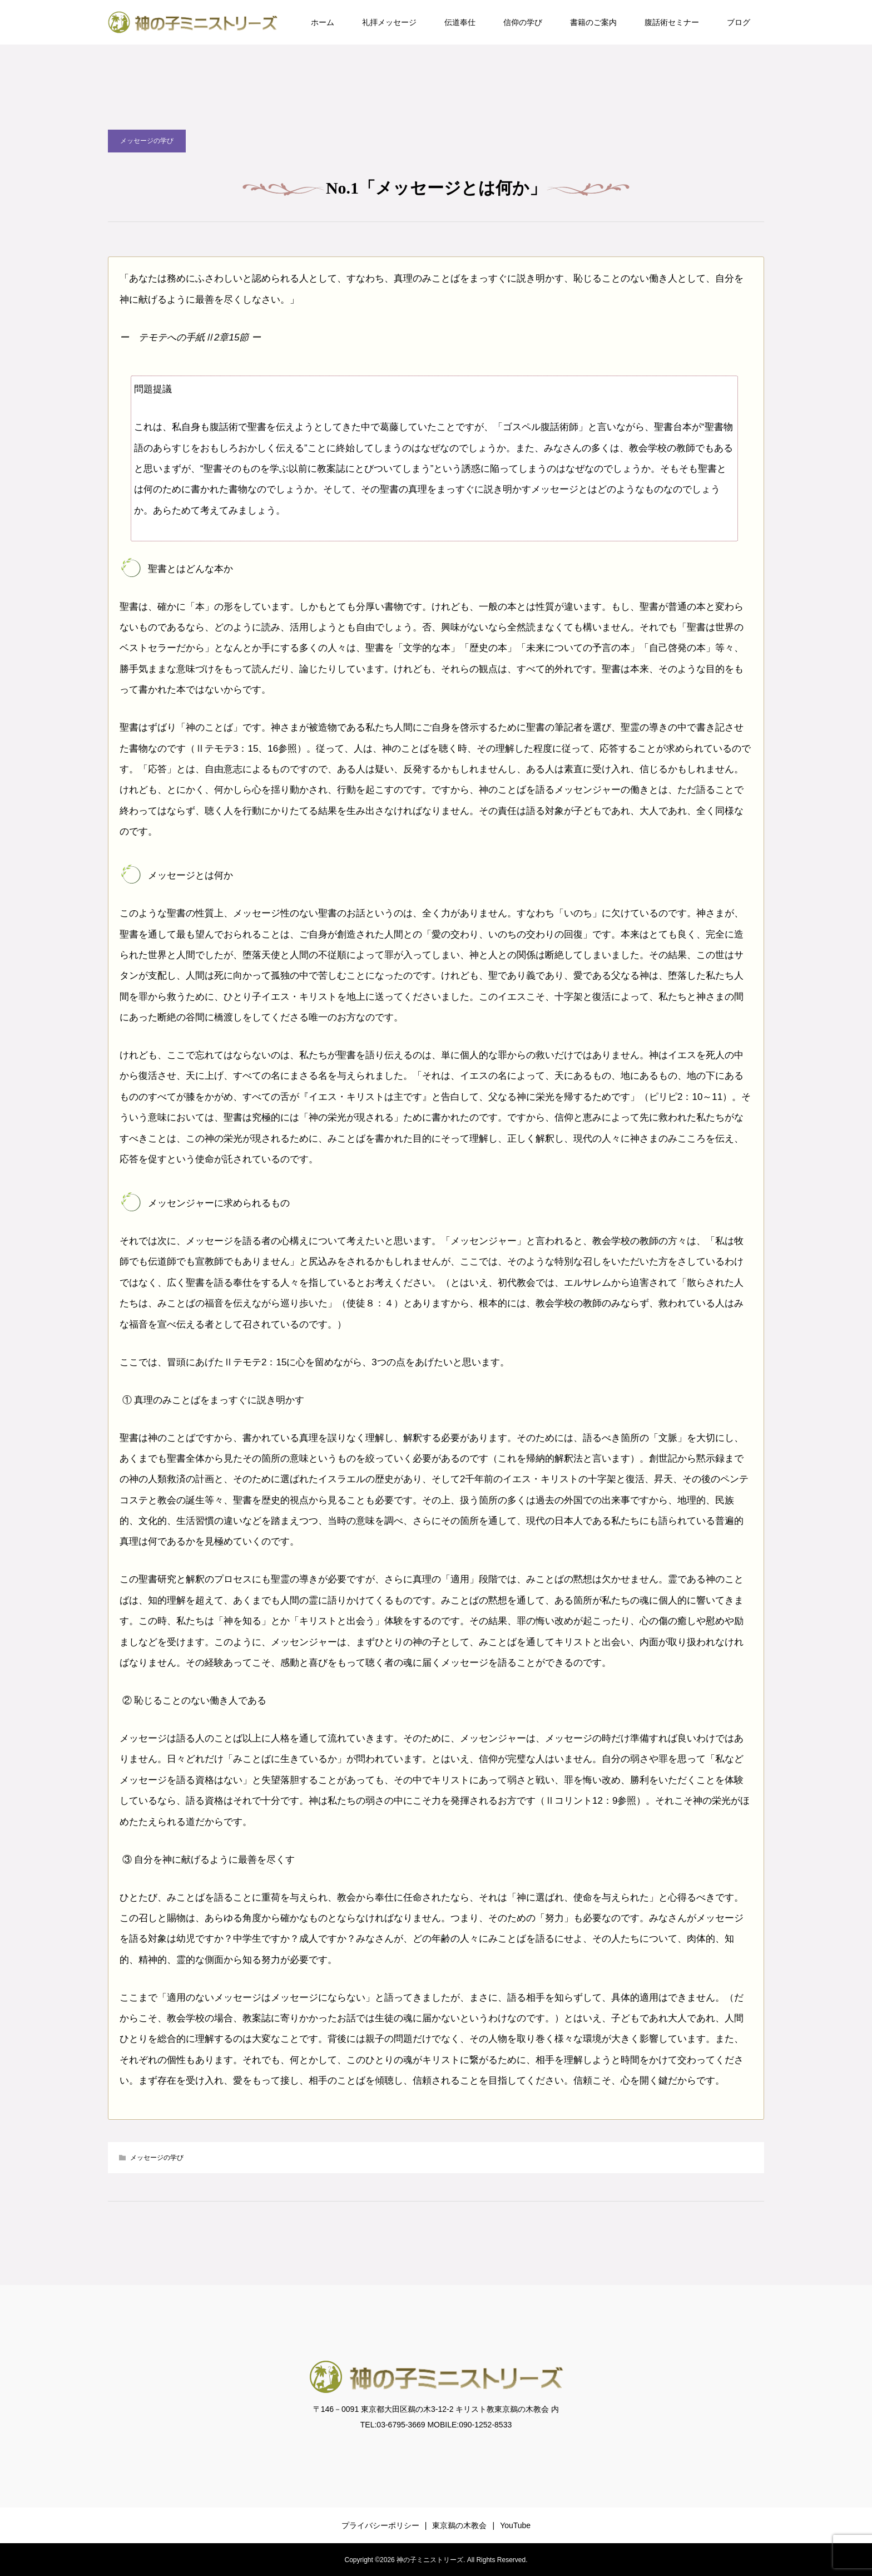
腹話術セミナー (672, 22)
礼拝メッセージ (389, 22)
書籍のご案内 (593, 22)
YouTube (515, 2525)
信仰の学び (522, 22)
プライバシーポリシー (380, 2525)
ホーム (322, 22)
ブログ (738, 22)
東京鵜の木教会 (459, 2525)
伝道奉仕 (459, 22)
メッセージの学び (147, 141)
